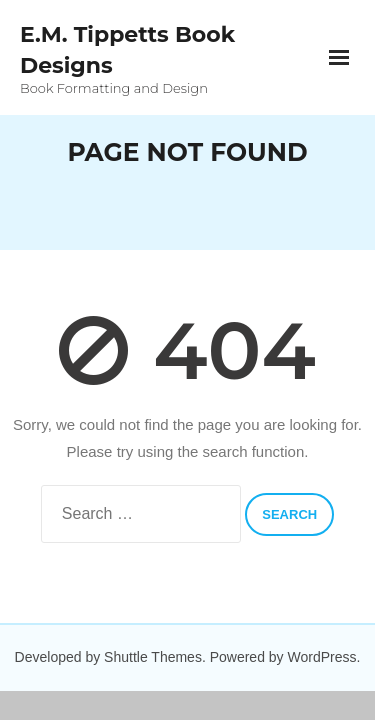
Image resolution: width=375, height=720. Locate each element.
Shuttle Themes (153, 657)
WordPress (322, 657)
